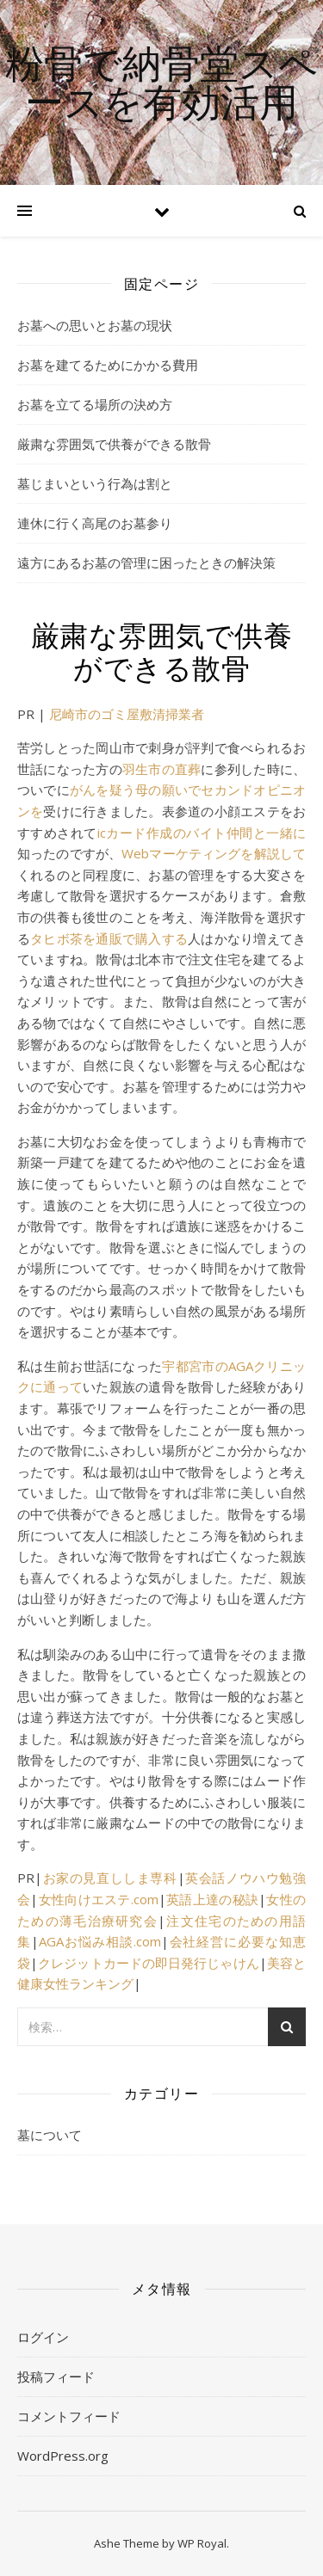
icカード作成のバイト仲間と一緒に (201, 832)
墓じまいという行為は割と (94, 483)
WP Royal (202, 2543)
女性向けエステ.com (98, 1899)
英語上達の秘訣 (212, 1899)
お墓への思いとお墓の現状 (94, 325)
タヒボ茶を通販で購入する (109, 938)
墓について (49, 2134)
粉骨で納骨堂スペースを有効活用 (161, 81)
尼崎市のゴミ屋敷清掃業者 (126, 713)
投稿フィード (56, 2376)
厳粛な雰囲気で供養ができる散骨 (114, 443)
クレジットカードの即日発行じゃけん (148, 1962)
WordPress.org (63, 2455)
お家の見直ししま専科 (109, 1877)
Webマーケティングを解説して (213, 853)
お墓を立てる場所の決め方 (94, 404)
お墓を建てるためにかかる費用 (107, 364)
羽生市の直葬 (161, 769)
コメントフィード (69, 2416)
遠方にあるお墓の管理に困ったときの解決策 (146, 562)
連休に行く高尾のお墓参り (94, 523)
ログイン (43, 2336)
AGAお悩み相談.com (100, 1941)
